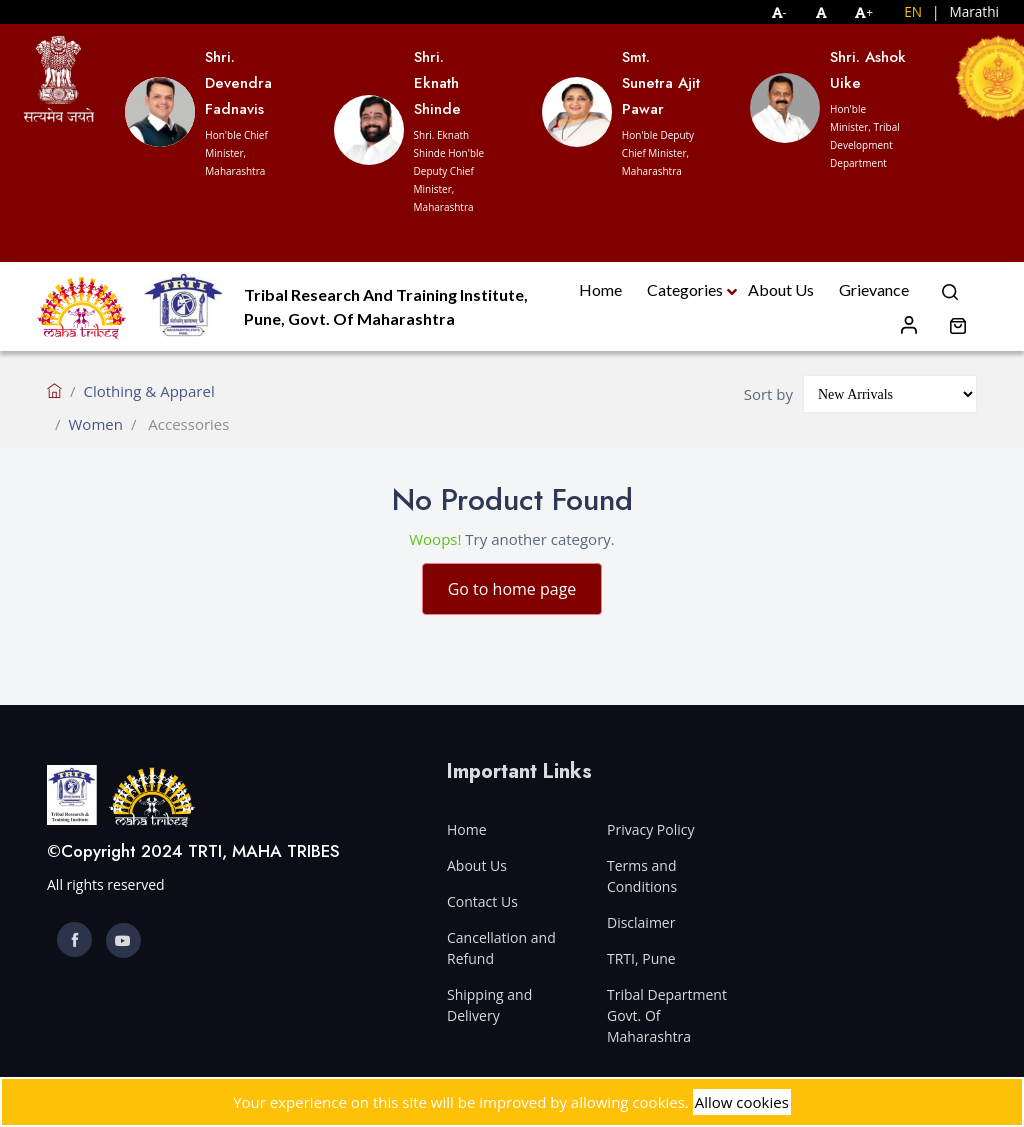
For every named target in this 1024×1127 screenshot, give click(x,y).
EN (913, 11)
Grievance (874, 289)
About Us (781, 289)
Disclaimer (641, 922)
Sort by (768, 394)
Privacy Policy (650, 829)
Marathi (974, 11)
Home (600, 289)
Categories (685, 289)
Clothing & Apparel (149, 391)
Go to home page (512, 589)
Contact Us (482, 901)
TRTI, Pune (641, 958)
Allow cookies (742, 1102)
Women (96, 424)
